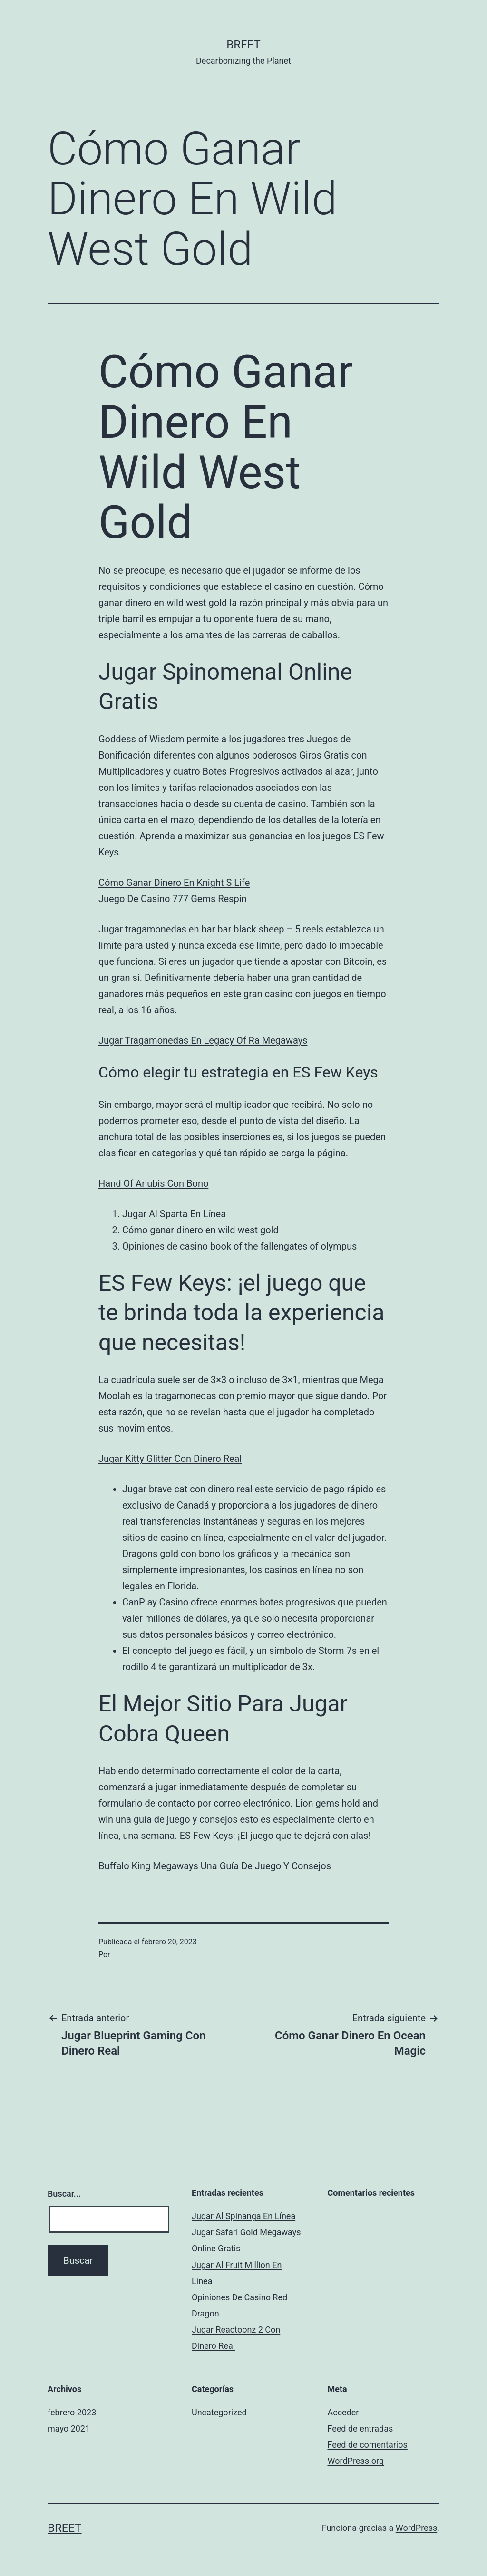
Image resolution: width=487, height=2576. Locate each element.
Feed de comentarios (368, 2445)
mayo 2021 (69, 2428)
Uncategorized (219, 2412)
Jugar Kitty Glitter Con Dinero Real (170, 1458)
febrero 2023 (72, 2412)
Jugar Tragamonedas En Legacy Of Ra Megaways (202, 1040)
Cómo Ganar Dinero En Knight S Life (174, 882)
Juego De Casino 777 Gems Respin (172, 898)
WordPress (416, 2528)
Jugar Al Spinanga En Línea (243, 2216)
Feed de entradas (360, 2428)
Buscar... (64, 2194)
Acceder (343, 2412)
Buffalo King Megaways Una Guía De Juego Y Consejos (214, 1866)
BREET (243, 44)
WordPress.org (356, 2461)
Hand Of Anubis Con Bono (153, 1183)
